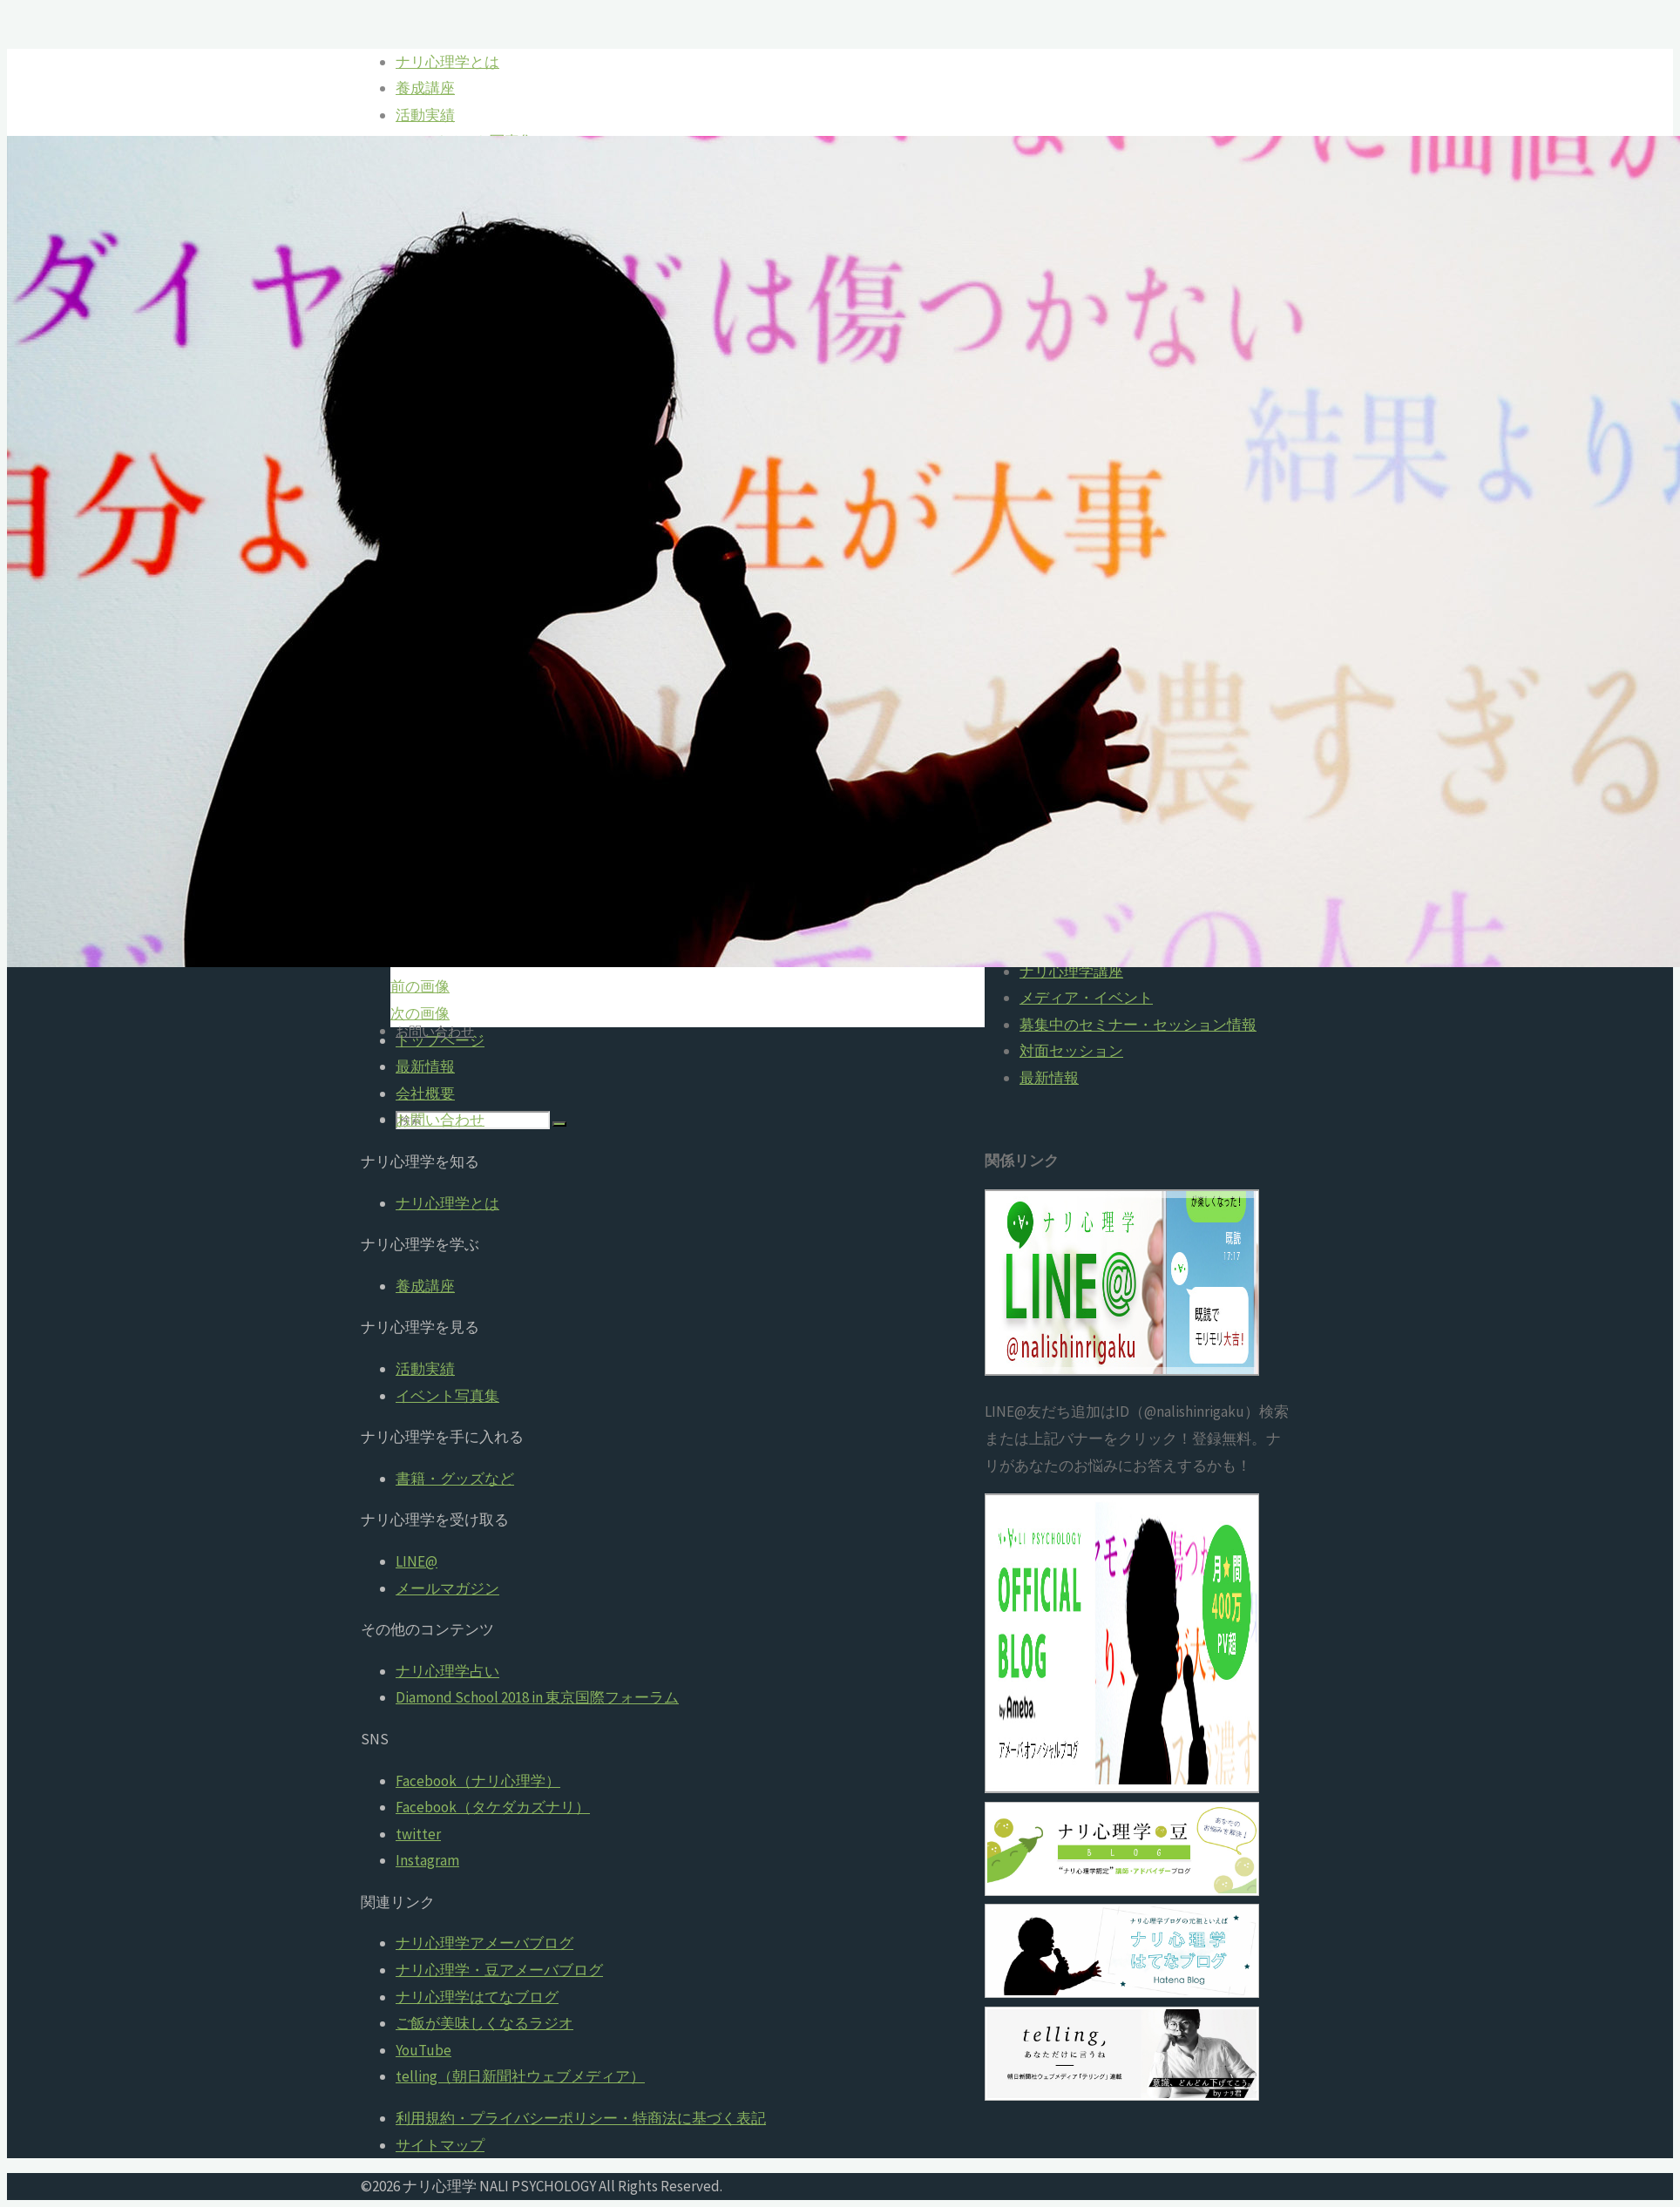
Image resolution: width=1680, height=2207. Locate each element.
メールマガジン (447, 1588)
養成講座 (425, 1286)
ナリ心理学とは (447, 1203)
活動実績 (425, 1368)
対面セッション (1071, 1050)
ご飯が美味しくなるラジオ (484, 2023)
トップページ (440, 1040)
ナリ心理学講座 (1071, 971)
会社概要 (425, 1093)
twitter (418, 1834)
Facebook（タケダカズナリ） (493, 1807)
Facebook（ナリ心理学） (478, 1781)
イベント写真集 (447, 1395)
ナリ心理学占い (447, 1671)
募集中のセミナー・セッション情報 (1138, 1024)
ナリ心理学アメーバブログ (484, 1943)
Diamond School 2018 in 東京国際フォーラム (537, 1697)
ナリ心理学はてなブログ (477, 1997)
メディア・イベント (1086, 997)
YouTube (423, 2050)
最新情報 (1049, 1077)
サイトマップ (440, 2145)
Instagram (427, 1860)
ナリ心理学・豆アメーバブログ (499, 1970)
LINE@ (416, 1561)
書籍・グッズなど (455, 1478)
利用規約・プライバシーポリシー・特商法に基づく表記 (581, 2118)
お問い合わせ (440, 1119)
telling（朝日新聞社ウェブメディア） (520, 2076)
